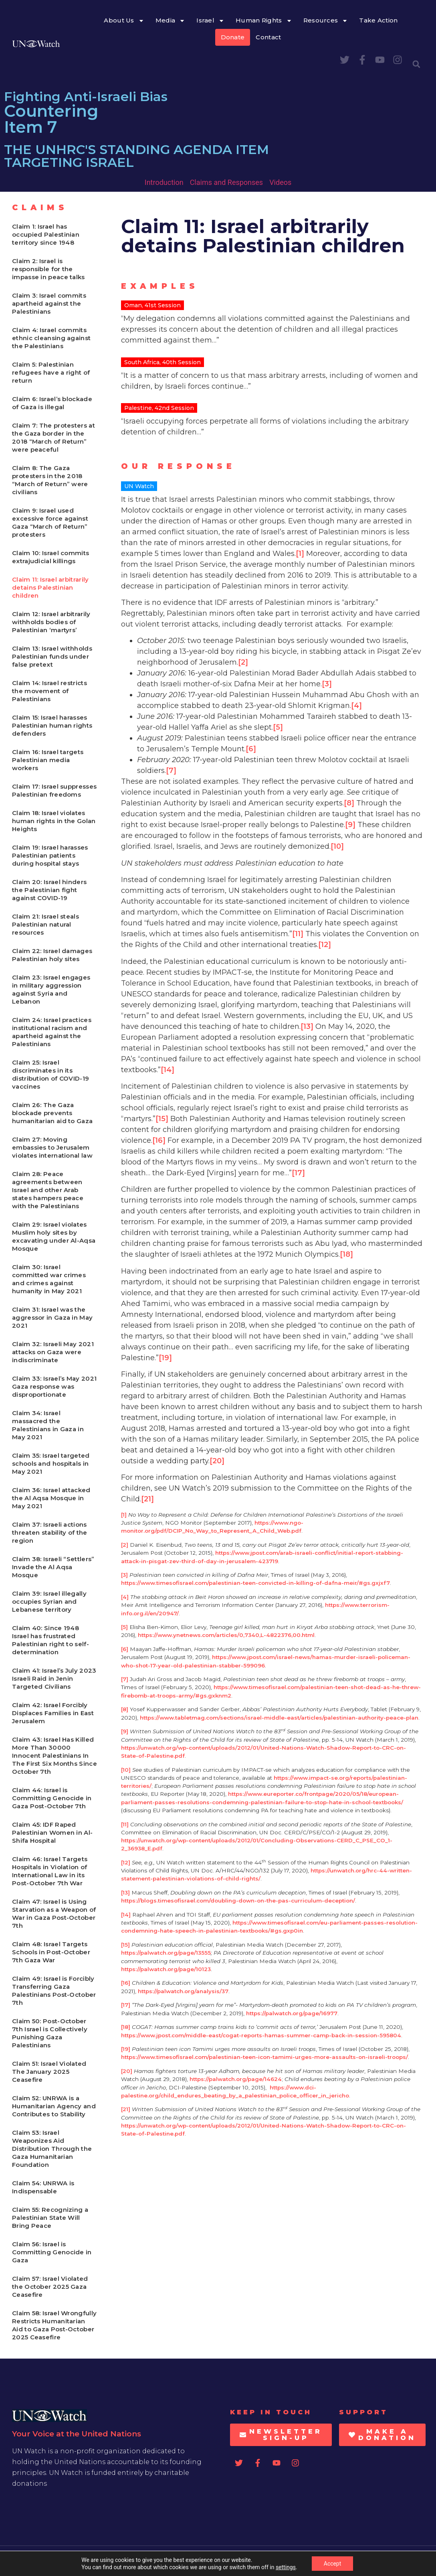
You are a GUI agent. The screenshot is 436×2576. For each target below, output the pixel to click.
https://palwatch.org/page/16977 (291, 2013)
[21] (147, 1499)
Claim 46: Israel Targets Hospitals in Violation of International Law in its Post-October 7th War (49, 1871)
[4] (356, 705)
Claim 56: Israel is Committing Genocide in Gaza (52, 2252)
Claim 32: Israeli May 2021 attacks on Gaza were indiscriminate (53, 1352)
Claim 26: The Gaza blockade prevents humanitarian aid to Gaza (52, 1113)
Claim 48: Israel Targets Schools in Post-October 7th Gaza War (51, 1952)
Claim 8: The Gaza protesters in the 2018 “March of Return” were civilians (50, 480)
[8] (349, 803)
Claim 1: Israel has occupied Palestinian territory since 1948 (45, 234)
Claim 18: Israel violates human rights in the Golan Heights (54, 821)
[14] (167, 1069)
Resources (325, 21)
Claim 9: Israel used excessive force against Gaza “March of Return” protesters (50, 522)
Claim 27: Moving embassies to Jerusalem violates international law (52, 1147)
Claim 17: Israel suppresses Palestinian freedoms (54, 790)
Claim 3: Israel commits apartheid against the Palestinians (49, 303)
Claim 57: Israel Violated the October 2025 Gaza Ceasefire (50, 2286)
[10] (337, 846)
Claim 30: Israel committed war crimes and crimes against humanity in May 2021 (49, 1279)
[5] (278, 727)
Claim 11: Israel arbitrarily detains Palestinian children (50, 587)
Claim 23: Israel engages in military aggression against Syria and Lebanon (51, 989)
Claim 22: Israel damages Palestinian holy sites (52, 955)
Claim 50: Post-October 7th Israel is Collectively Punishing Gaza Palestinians (49, 2033)
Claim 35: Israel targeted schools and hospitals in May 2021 (51, 1463)
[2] (243, 662)
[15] (161, 1118)
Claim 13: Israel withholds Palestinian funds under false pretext (52, 656)
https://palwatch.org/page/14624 (236, 2079)
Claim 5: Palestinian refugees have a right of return (51, 372)
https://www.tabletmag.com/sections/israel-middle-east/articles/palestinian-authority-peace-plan (279, 1717)
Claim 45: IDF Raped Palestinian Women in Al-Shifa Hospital (52, 1832)
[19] (165, 1357)
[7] (171, 770)
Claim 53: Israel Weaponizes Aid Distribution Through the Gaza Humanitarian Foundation (52, 2148)
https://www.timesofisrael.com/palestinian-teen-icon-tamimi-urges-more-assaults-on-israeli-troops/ (264, 2057)
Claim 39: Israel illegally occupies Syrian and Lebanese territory (49, 1601)
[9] (350, 824)
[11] (297, 933)
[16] (159, 1140)
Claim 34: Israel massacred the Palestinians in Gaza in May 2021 (48, 1425)
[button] (416, 64)
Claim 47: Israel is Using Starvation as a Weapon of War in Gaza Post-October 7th (54, 1913)
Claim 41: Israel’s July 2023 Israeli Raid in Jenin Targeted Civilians (54, 1678)
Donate (233, 37)
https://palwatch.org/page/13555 (166, 1952)
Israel (210, 21)
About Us (124, 21)
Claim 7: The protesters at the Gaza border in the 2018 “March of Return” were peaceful (53, 437)
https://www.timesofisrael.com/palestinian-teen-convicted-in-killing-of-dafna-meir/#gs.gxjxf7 (255, 1583)
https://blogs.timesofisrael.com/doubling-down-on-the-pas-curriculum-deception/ (238, 1900)
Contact (268, 37)
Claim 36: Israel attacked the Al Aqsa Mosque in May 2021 (51, 1498)
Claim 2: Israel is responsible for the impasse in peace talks (48, 269)
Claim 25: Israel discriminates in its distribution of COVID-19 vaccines (50, 1074)
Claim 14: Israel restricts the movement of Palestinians (49, 691)
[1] (300, 553)
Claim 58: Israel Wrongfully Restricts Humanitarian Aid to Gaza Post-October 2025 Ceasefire (54, 2325)
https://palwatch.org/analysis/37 (183, 1991)
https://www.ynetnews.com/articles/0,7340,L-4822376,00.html (226, 1635)
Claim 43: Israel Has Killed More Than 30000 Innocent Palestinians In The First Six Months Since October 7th (54, 1755)
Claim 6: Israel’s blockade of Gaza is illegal (52, 403)
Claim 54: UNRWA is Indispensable (43, 2187)
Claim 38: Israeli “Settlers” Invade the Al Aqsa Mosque (53, 1567)
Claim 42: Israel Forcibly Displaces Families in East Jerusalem (53, 1713)
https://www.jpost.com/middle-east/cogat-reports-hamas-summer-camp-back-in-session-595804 (261, 2035)
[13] (307, 1026)
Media (170, 21)
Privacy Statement (401, 2561)
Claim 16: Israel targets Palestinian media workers (47, 760)
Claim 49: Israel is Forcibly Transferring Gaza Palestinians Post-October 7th (54, 1990)
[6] (251, 748)
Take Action (378, 20)
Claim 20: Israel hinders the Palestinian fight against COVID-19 (49, 890)
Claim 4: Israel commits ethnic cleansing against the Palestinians (51, 338)
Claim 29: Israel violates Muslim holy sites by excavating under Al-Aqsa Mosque (53, 1236)
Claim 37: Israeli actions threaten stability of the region (49, 1532)
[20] (217, 1460)
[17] (298, 1172)
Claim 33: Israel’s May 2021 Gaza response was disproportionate (54, 1386)
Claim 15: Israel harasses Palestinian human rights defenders (52, 725)
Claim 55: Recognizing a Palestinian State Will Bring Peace (50, 2217)
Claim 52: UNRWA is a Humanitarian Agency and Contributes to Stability (54, 2106)
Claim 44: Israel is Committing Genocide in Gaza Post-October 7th (52, 1798)
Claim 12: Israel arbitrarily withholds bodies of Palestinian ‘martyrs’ (51, 622)
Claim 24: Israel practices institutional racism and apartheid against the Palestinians (51, 1032)
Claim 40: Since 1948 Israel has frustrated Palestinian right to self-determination (50, 1640)
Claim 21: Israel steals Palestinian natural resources (45, 924)
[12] (324, 944)
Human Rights (264, 21)
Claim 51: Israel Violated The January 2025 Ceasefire (49, 2071)
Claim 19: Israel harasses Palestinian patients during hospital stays (50, 855)
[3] (327, 683)
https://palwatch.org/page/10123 (166, 1969)
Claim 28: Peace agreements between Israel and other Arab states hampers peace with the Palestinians (47, 1190)
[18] (346, 1254)
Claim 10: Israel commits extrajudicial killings (50, 557)
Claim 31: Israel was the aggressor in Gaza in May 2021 (52, 1317)
